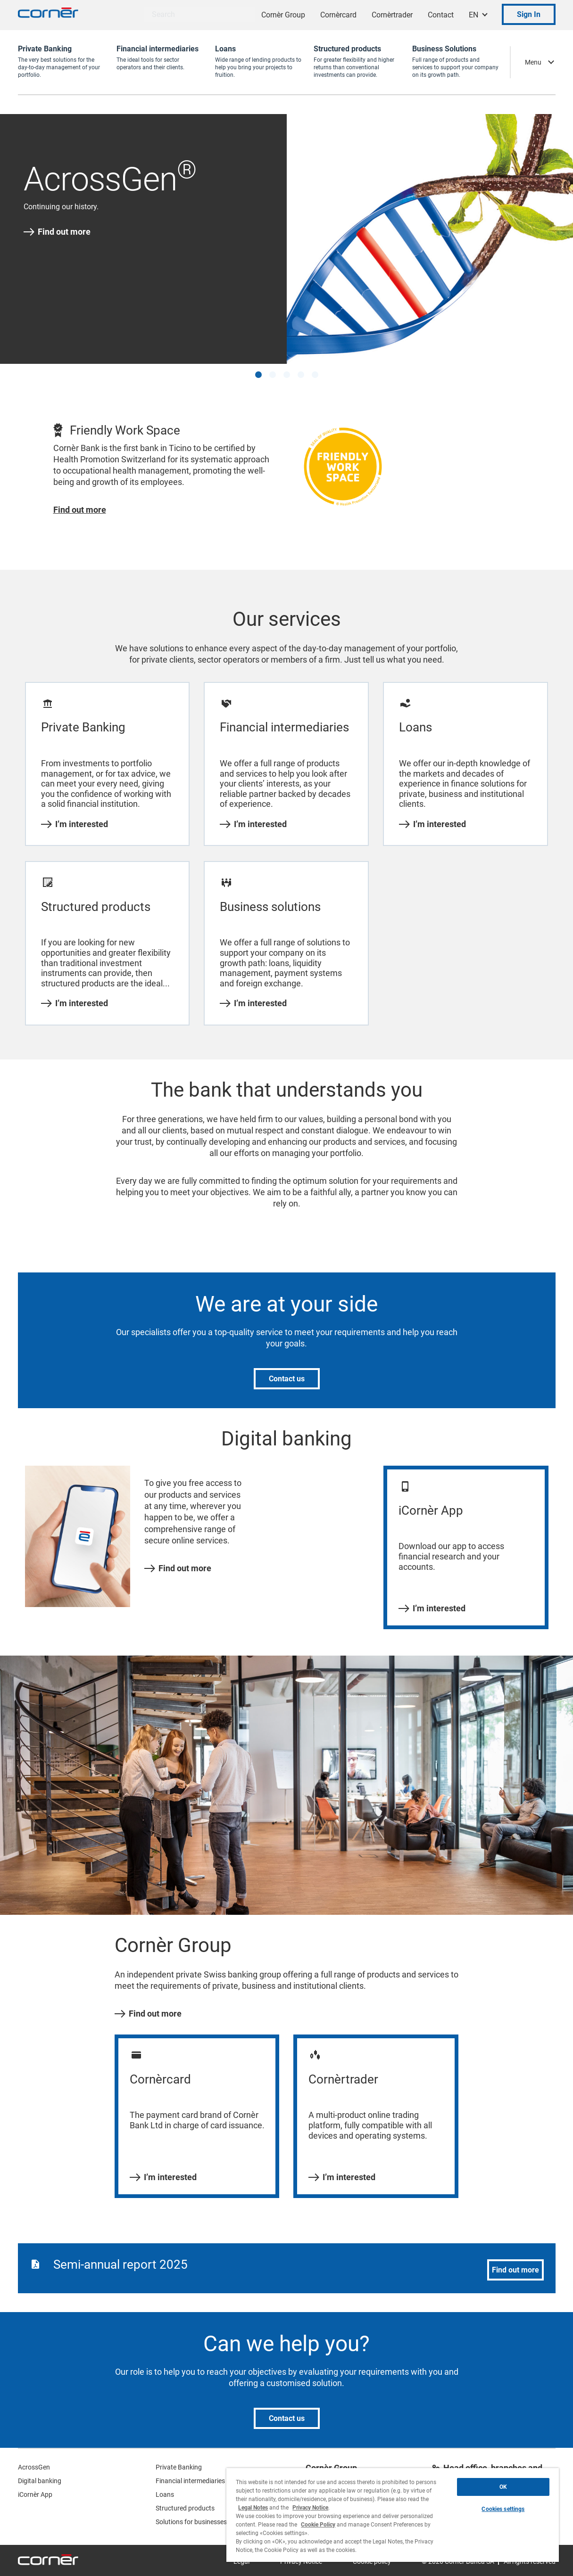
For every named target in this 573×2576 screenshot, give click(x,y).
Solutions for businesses (191, 2522)
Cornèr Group (283, 14)
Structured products (185, 2508)
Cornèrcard (338, 14)
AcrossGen (34, 2467)
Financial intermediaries (190, 2481)
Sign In (528, 14)
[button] (258, 374)
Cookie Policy (318, 2524)
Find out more (57, 232)
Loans (165, 2494)
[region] (392, 2515)
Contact (441, 14)
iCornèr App (35, 2494)
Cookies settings (503, 2509)
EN (473, 14)
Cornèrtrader (392, 14)
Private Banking (179, 2467)
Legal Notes (253, 2507)
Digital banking (39, 2481)
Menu (533, 62)
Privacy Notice (310, 2507)
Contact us (287, 1378)
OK (503, 2487)
